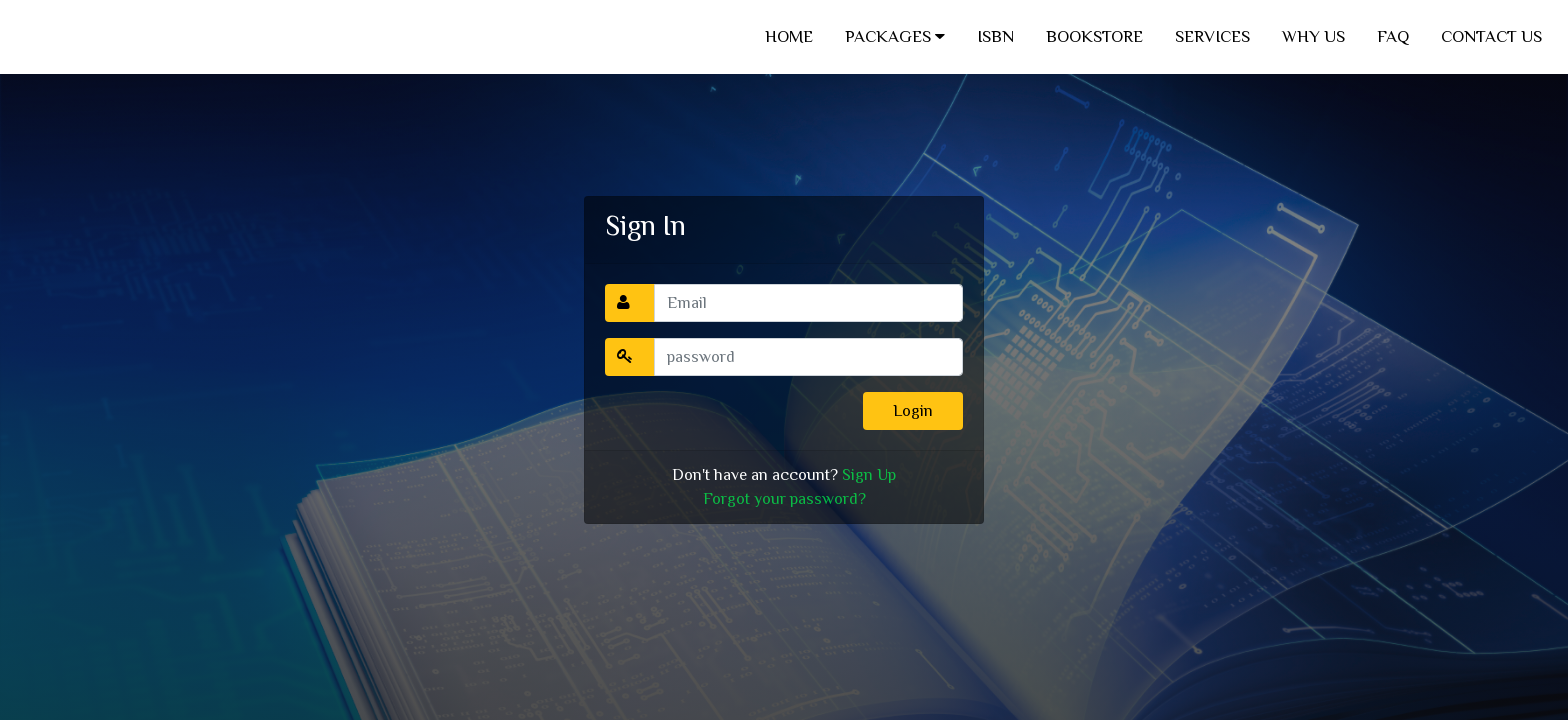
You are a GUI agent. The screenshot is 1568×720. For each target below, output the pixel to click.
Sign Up (869, 475)
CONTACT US (1491, 36)
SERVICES (1212, 36)
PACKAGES (895, 36)
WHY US (1313, 36)
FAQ (1393, 36)
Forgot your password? (784, 499)
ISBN (995, 36)
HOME (789, 36)
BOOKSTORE (1094, 36)
